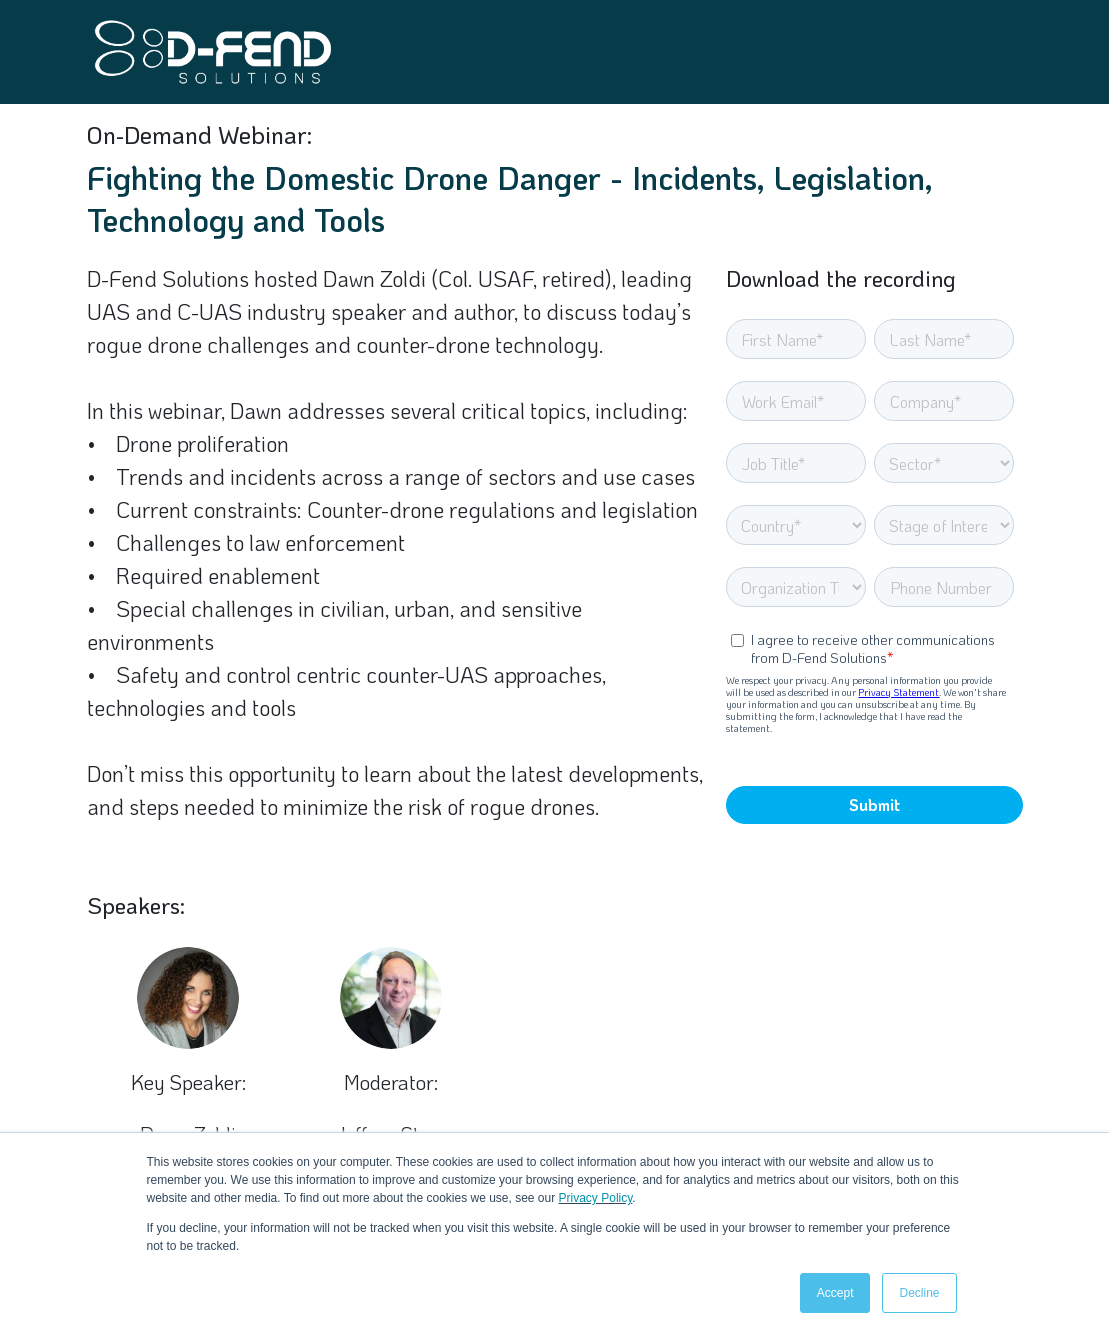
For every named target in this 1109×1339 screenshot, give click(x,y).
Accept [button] (835, 1293)
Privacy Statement (898, 692)
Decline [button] (919, 1293)
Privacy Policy (596, 1198)
